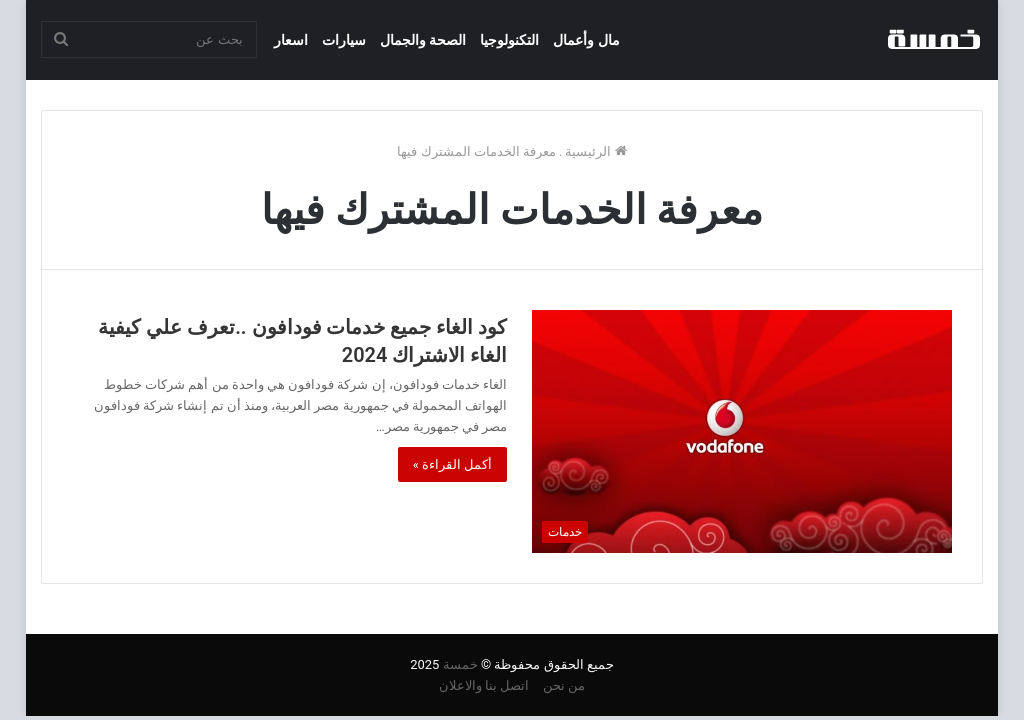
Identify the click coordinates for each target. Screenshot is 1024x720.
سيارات (344, 40)
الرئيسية (595, 151)
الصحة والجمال (423, 40)
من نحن (564, 685)
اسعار (291, 40)
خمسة (460, 664)
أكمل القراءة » (453, 464)
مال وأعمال (586, 40)
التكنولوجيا (509, 40)
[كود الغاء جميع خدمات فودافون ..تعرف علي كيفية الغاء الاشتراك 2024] (742, 431)
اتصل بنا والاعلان (484, 685)
